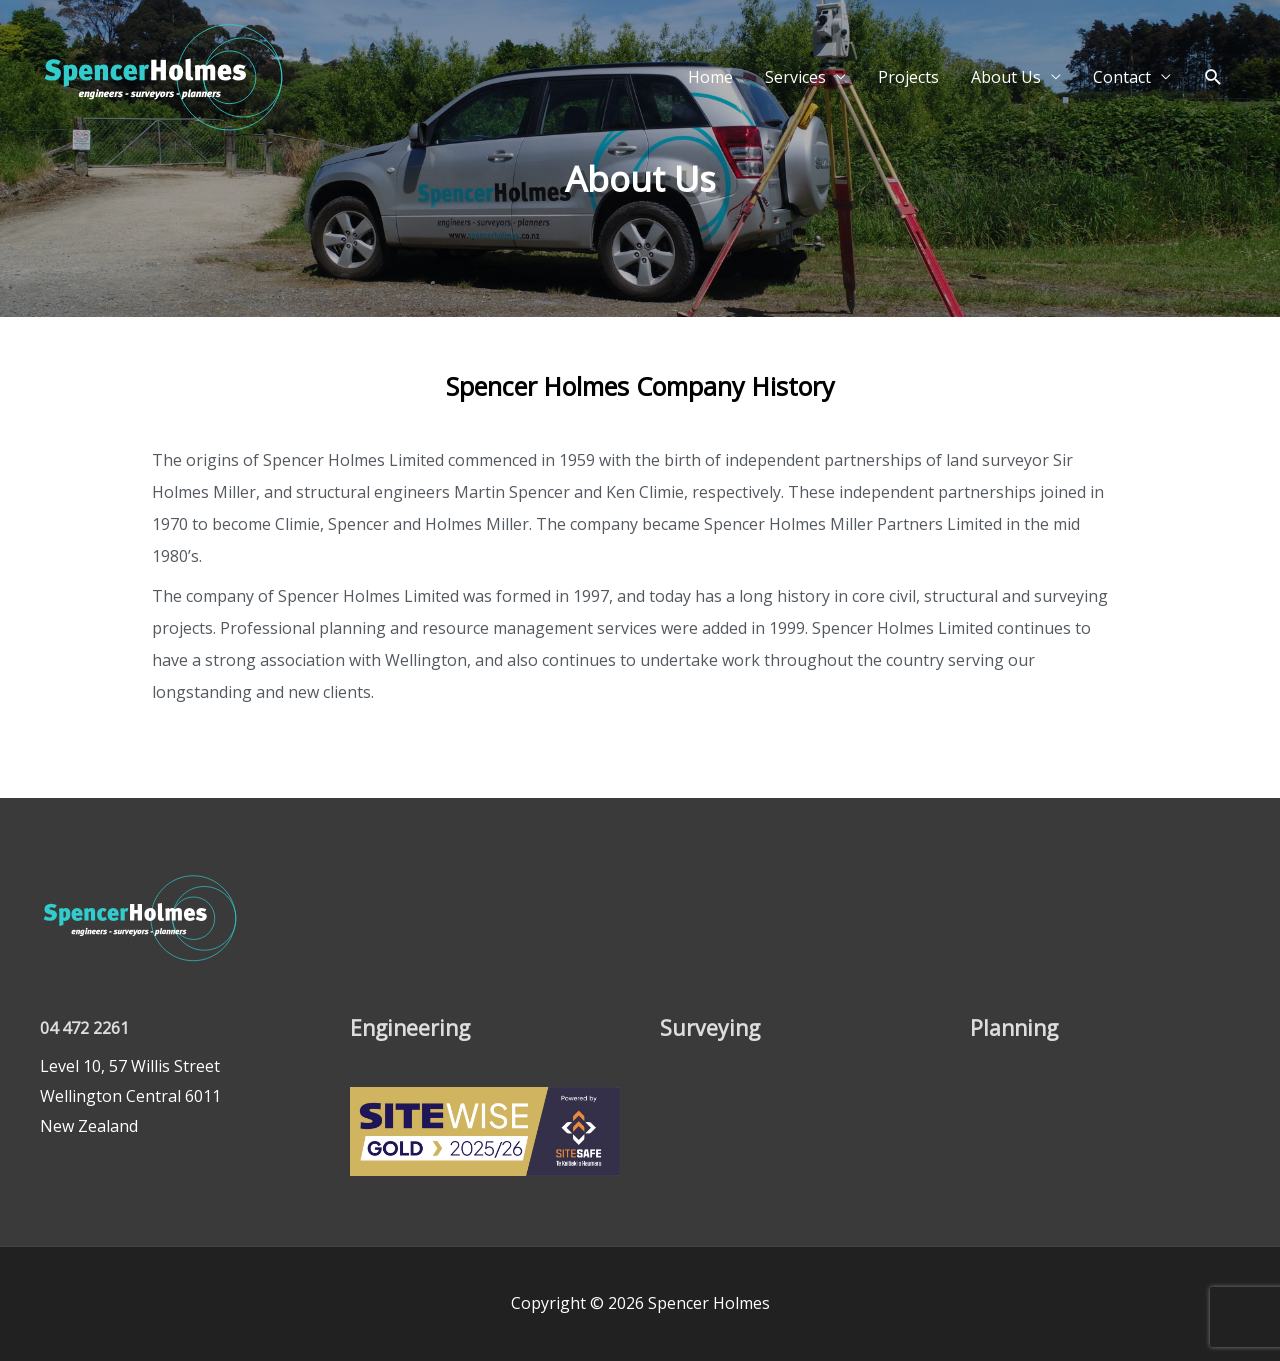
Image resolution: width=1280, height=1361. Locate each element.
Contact (1122, 108)
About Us (1006, 108)
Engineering (412, 1027)
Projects (908, 108)
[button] (1213, 107)
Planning (1016, 1027)
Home (710, 108)
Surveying (711, 1027)
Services (795, 108)
